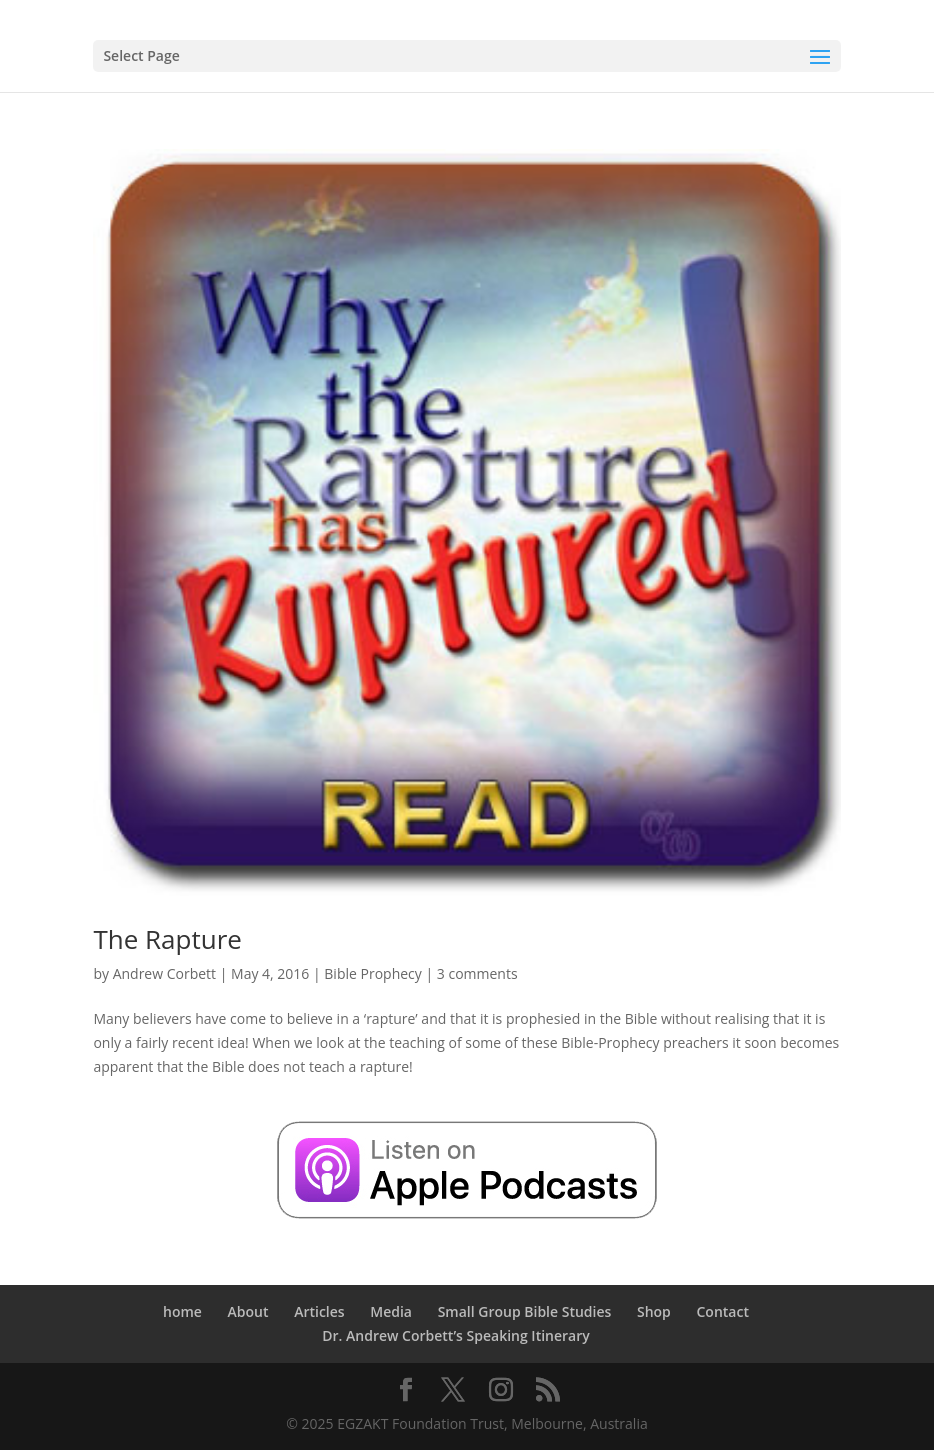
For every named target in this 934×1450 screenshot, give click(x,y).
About (248, 1311)
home (182, 1311)
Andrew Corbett (164, 973)
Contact (722, 1311)
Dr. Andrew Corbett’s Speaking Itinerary (455, 1335)
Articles (319, 1311)
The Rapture (167, 939)
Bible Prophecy (372, 973)
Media (391, 1311)
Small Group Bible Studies (525, 1311)
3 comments (477, 973)
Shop (654, 1311)
